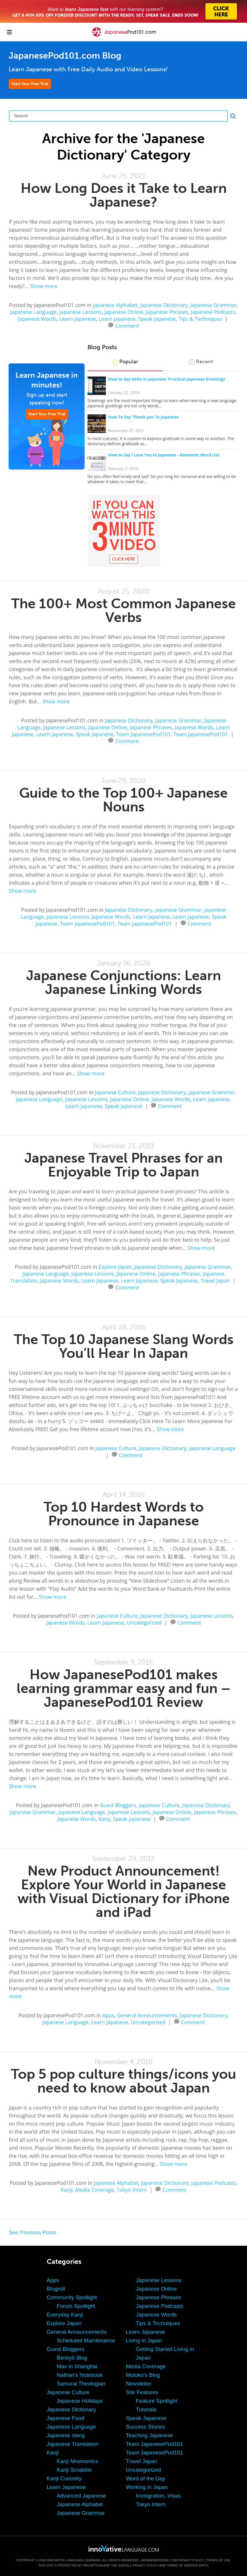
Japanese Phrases (167, 311)
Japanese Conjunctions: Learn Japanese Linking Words (123, 982)
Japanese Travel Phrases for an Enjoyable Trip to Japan (123, 1165)
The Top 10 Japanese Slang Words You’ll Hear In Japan (124, 1346)
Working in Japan (147, 2487)
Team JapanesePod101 (143, 734)
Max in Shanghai (77, 2366)
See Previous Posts (32, 2232)
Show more (43, 286)
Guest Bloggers (118, 1805)
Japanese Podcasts (213, 311)
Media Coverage (94, 2189)
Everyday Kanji (65, 2315)
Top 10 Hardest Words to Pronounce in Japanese (124, 1514)
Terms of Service (182, 2565)
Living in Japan (144, 2340)
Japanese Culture (115, 1092)
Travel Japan (215, 1280)
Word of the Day (145, 2478)
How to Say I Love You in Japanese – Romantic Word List (163, 455)
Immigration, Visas (158, 2496)
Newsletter (139, 2384)
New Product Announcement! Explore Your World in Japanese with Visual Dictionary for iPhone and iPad (123, 1891)
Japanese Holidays (80, 2401)
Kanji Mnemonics (77, 2461)
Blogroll (56, 2289)
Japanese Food (65, 2418)
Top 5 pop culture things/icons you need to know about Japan (123, 2081)
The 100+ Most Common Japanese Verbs (123, 610)
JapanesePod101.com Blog (65, 55)
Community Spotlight (72, 2297)
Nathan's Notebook (80, 2375)
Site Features (142, 2392)
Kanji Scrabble (74, 2470)
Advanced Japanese (81, 2496)
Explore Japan (115, 1266)
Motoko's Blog (143, 2375)
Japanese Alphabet (115, 305)
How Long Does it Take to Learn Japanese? (124, 195)
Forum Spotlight (76, 2306)
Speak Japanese (157, 318)
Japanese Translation (73, 2444)
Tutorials (146, 2409)
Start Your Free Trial (29, 83)
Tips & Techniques (200, 318)
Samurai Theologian (81, 2384)
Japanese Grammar (213, 305)
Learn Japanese (77, 318)
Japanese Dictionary (164, 305)
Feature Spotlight (157, 2401)
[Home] (123, 36)
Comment (127, 325)
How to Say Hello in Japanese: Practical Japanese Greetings (166, 379)
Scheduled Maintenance (86, 2340)
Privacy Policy (191, 2560)
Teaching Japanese (149, 2435)
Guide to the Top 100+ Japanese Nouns (123, 800)
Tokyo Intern (131, 2189)
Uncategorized (144, 1622)
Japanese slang (66, 2435)
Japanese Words (37, 318)
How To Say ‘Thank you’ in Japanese (143, 417)
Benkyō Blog (72, 2358)
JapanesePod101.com (159, 2560)
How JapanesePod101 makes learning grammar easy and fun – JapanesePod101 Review (124, 1688)
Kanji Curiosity (64, 2478)
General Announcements (147, 2015)
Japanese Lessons (80, 311)
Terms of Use (218, 2560)
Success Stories (145, 2427)
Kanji (104, 1818)
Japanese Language (33, 311)
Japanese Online (123, 311)
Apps (108, 2015)
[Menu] (9, 32)
